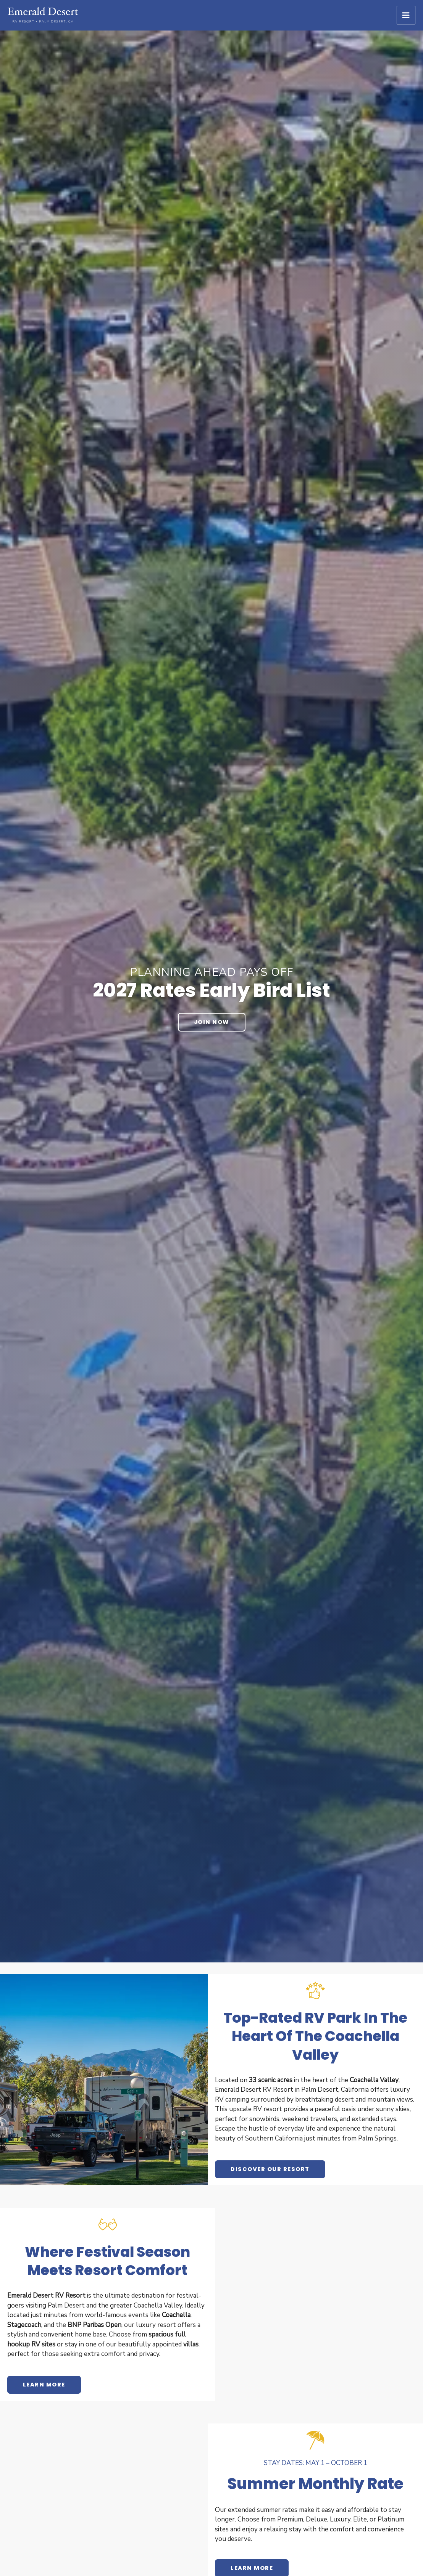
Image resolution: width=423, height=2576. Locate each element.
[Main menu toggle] (406, 15)
